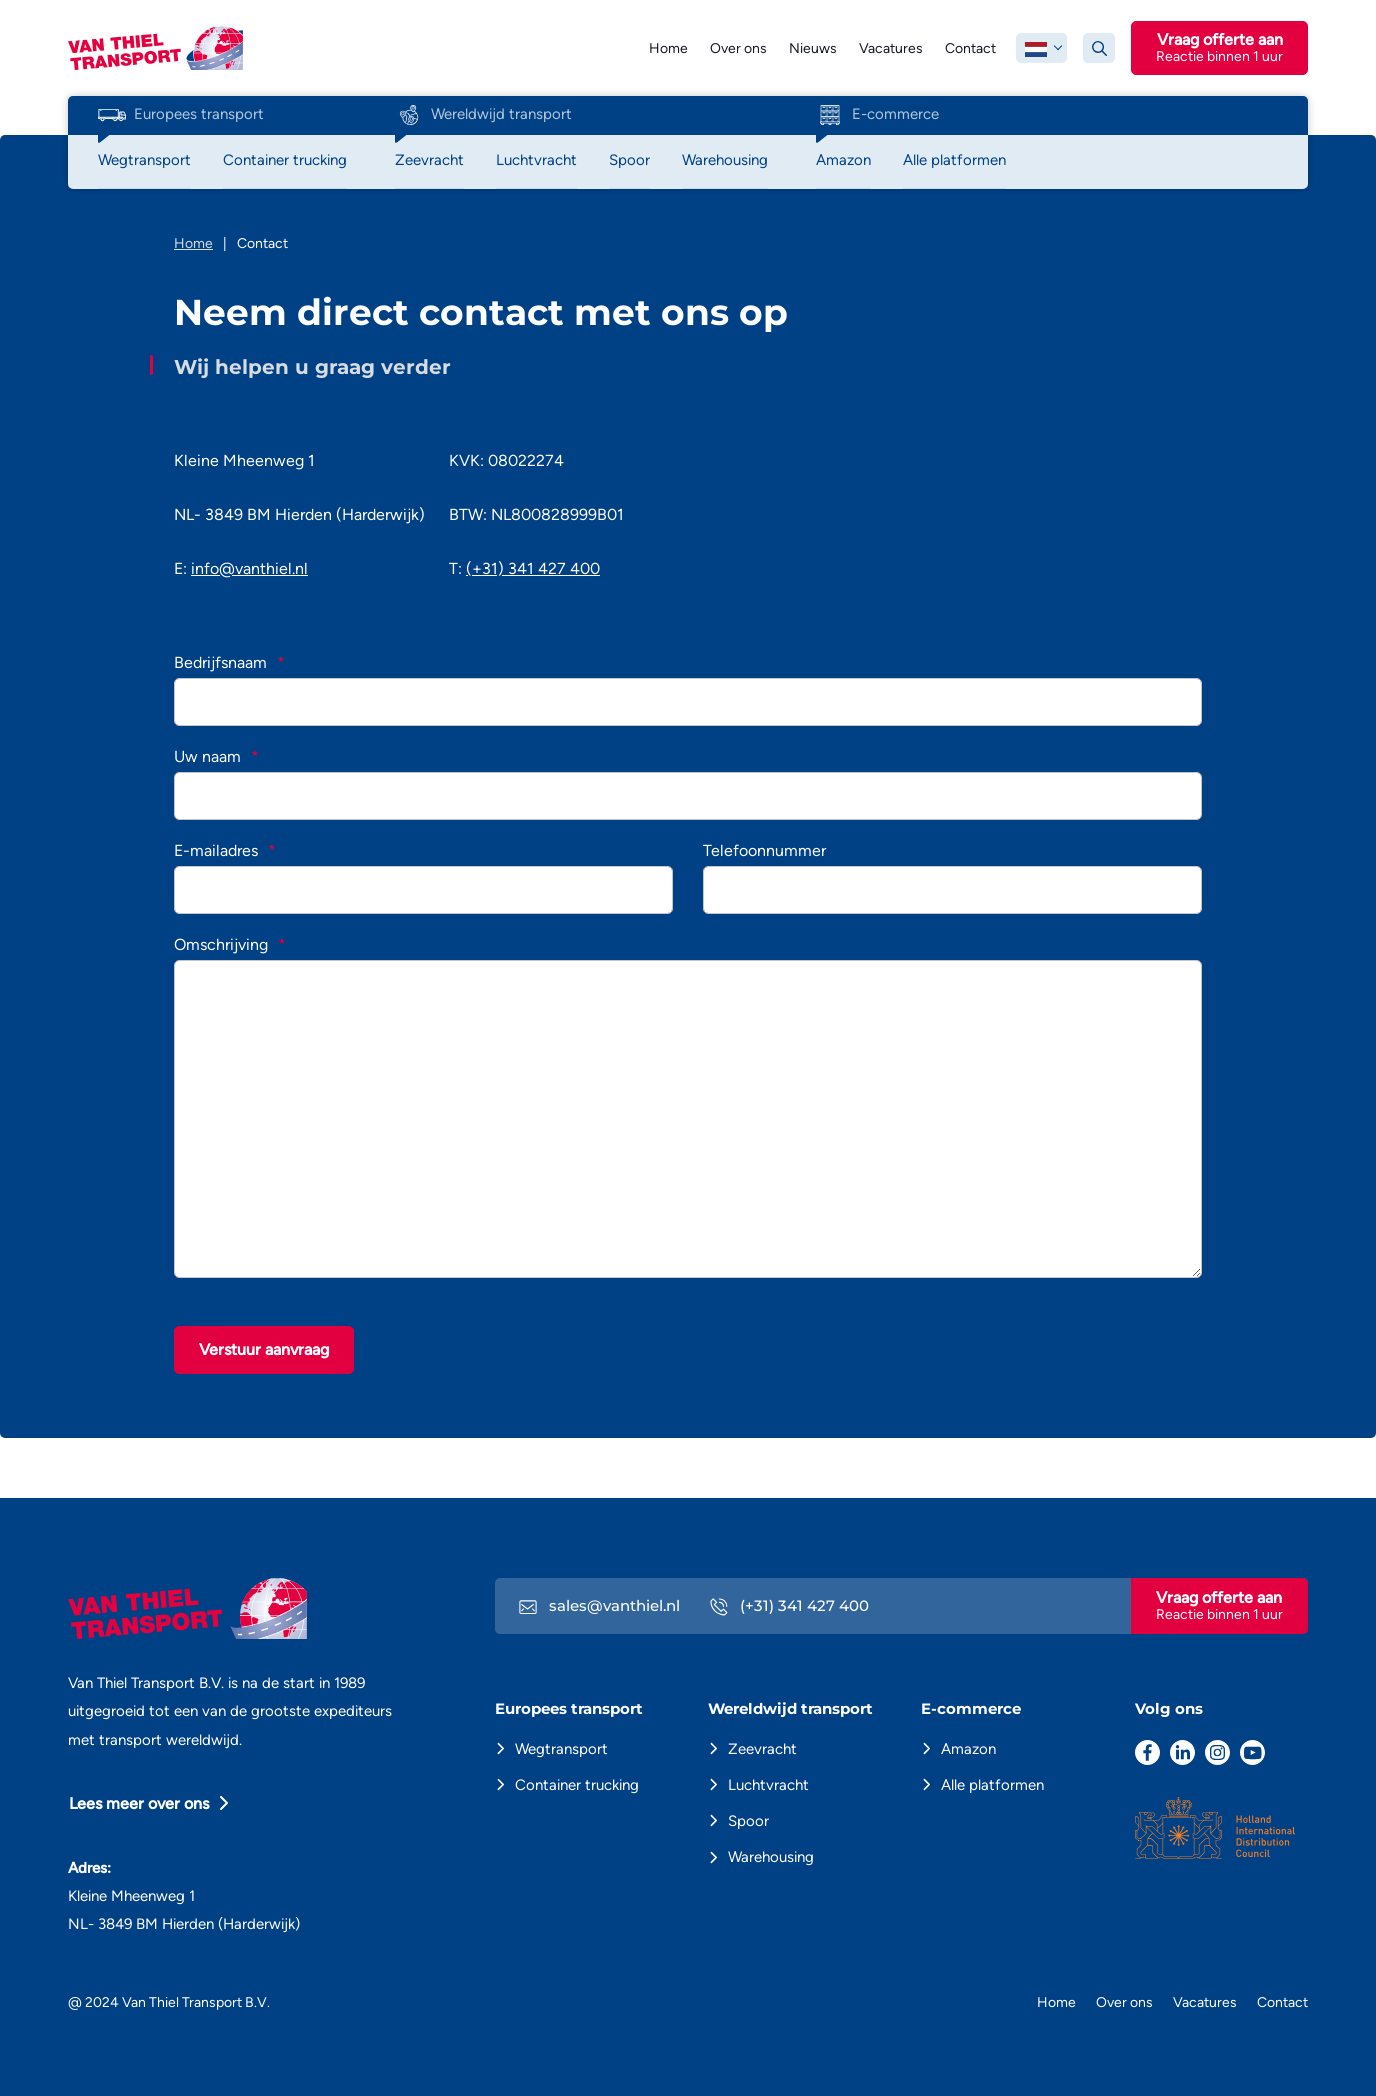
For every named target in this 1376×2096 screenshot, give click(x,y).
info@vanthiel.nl (249, 568)
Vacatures (891, 48)
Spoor (748, 1821)
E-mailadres (225, 850)
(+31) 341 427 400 (533, 568)
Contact (970, 48)
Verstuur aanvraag (264, 1349)
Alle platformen (992, 1785)
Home (668, 48)
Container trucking (577, 1785)
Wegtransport (561, 1749)
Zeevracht (762, 1749)
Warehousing (771, 1857)
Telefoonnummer (764, 850)
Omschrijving (230, 944)
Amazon (968, 1749)
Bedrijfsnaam (229, 662)
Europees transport (181, 115)
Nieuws (813, 48)
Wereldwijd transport (483, 115)
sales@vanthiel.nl (599, 1605)
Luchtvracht (768, 1785)
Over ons (738, 48)
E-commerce (877, 115)
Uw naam (216, 756)
